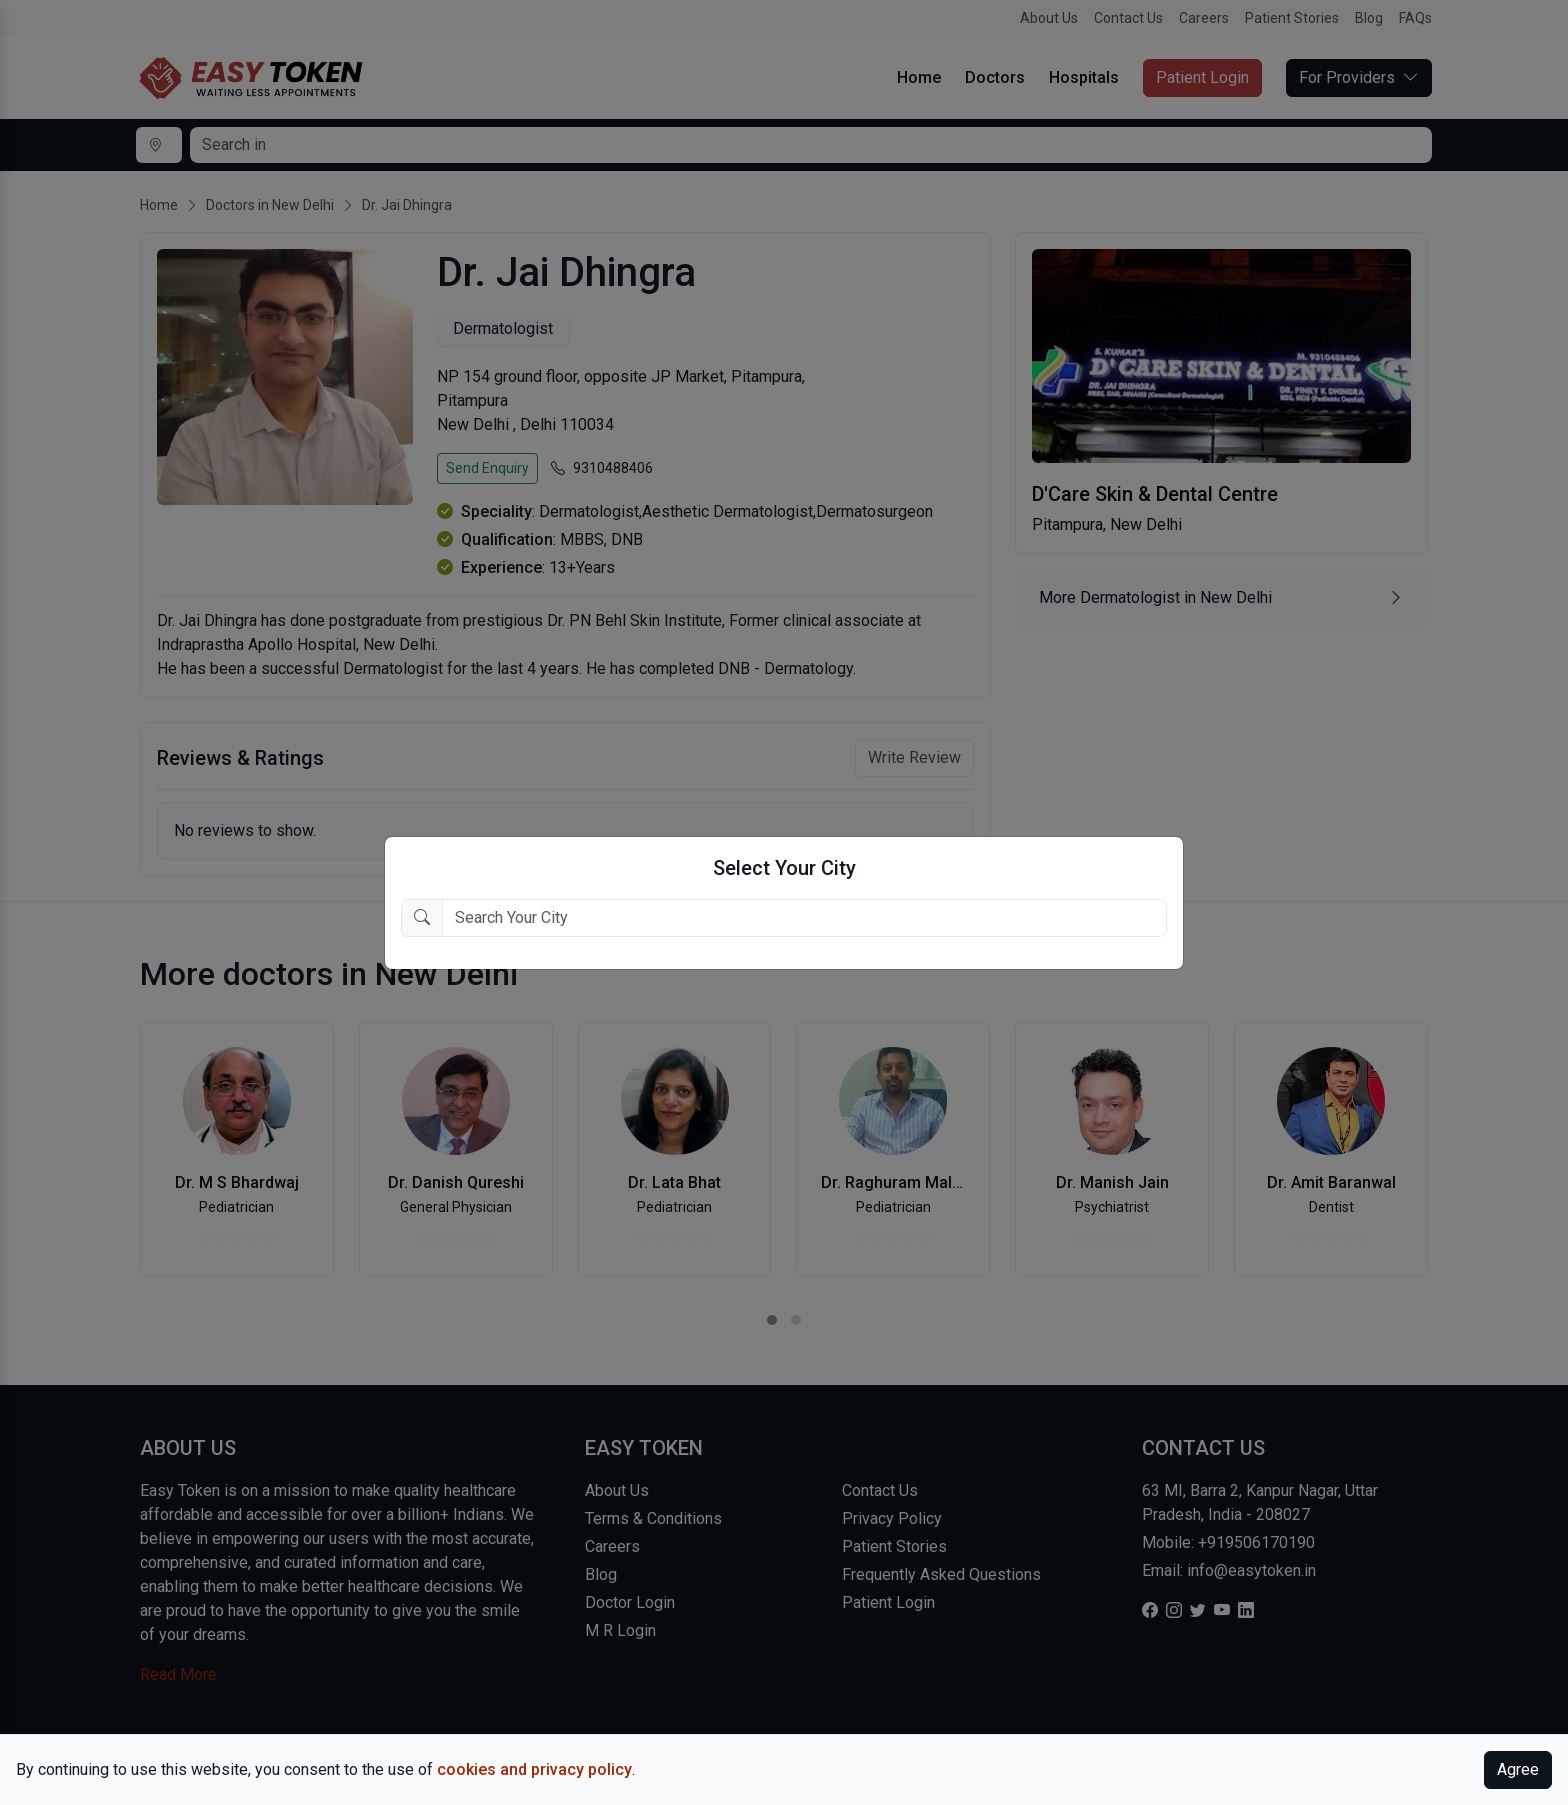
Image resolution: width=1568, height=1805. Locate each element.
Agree (1518, 1769)
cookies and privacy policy (534, 1769)
